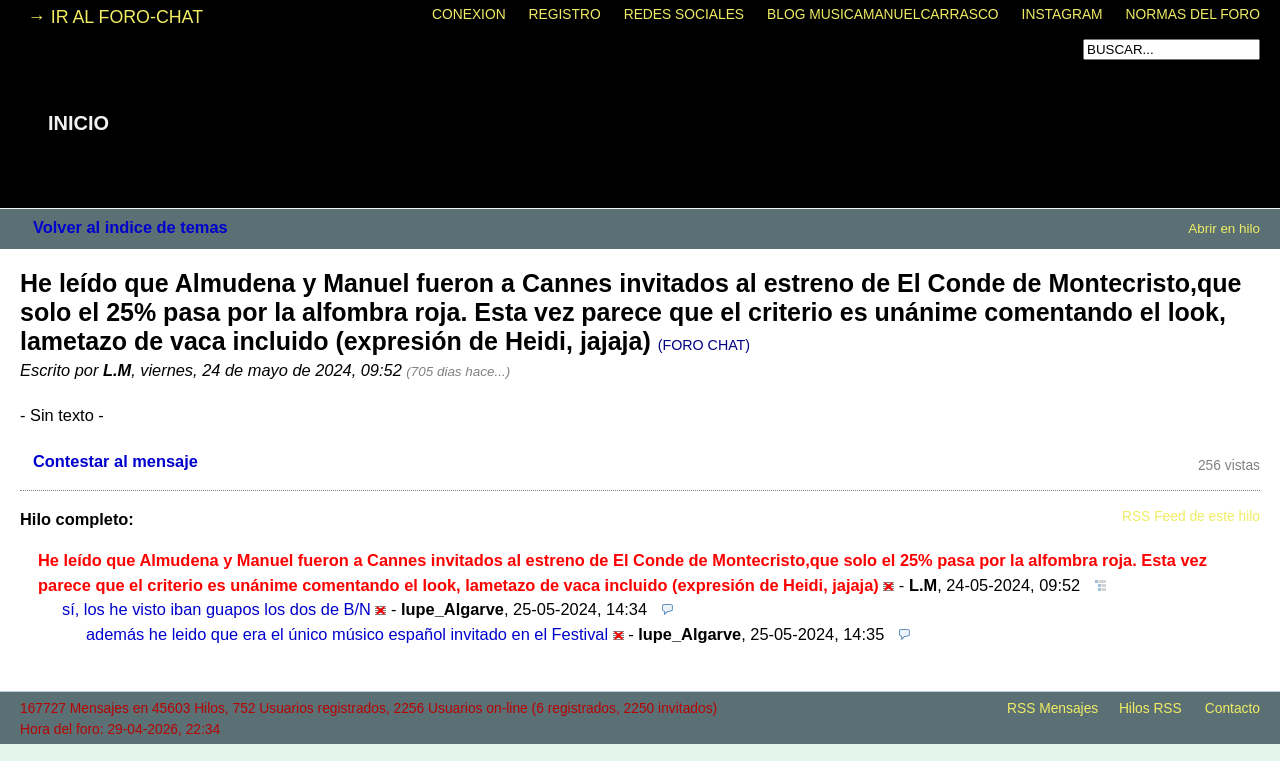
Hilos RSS (1150, 708)
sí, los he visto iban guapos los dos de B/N (216, 609)
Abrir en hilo (1224, 228)
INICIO (78, 123)
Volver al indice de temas (130, 227)
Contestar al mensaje (115, 461)
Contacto (1232, 708)
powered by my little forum (640, 751)
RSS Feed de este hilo (1191, 516)
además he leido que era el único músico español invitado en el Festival (347, 634)
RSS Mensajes (1052, 708)
